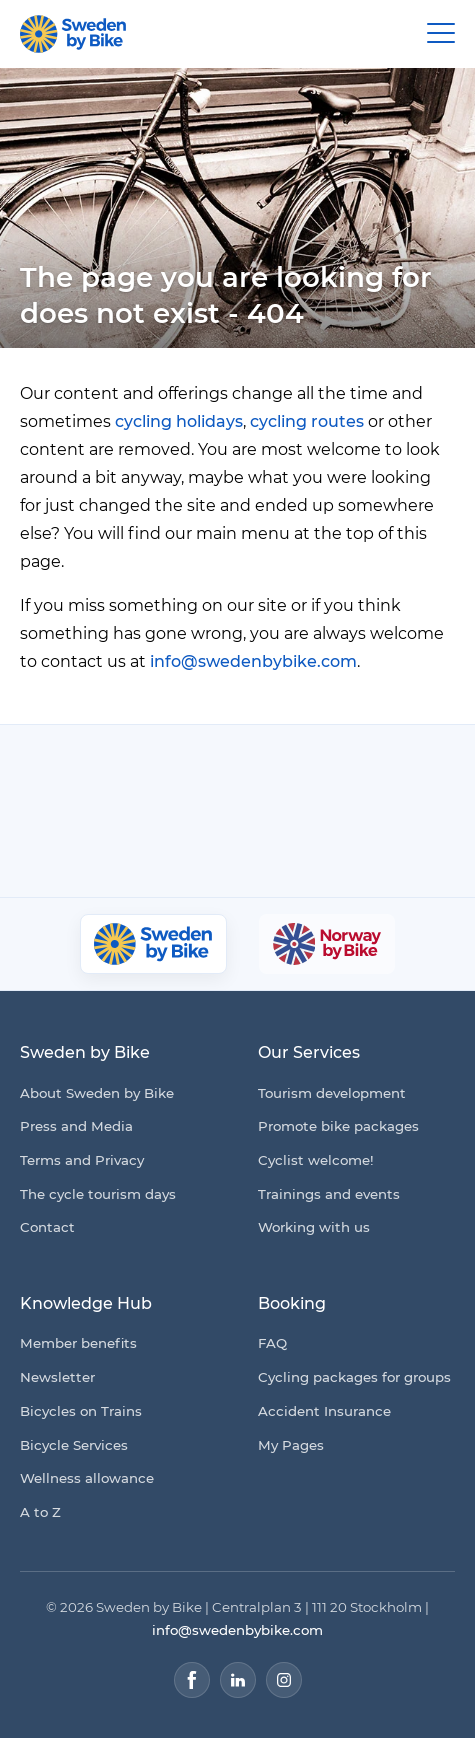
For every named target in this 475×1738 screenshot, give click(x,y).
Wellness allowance (87, 1478)
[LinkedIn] (238, 1680)
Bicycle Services (74, 1445)
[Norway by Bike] (327, 944)
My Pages (291, 1445)
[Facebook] (192, 1680)
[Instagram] (284, 1680)
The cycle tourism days (98, 1194)
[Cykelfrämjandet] (209, 769)
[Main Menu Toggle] (441, 34)
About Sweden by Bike (97, 1093)
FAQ (272, 1343)
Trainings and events (329, 1194)
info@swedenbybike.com (253, 661)
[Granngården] (187, 850)
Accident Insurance (324, 1411)
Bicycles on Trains (81, 1411)
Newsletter (57, 1377)
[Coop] (107, 769)
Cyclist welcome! (316, 1160)
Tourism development (332, 1093)
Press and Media (76, 1126)
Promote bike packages (338, 1126)
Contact (47, 1227)
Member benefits (78, 1343)
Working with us (314, 1227)
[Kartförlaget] (330, 846)
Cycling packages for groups (354, 1377)
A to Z (40, 1512)
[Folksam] (339, 769)
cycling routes (307, 421)
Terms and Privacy (82, 1160)
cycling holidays (179, 421)
